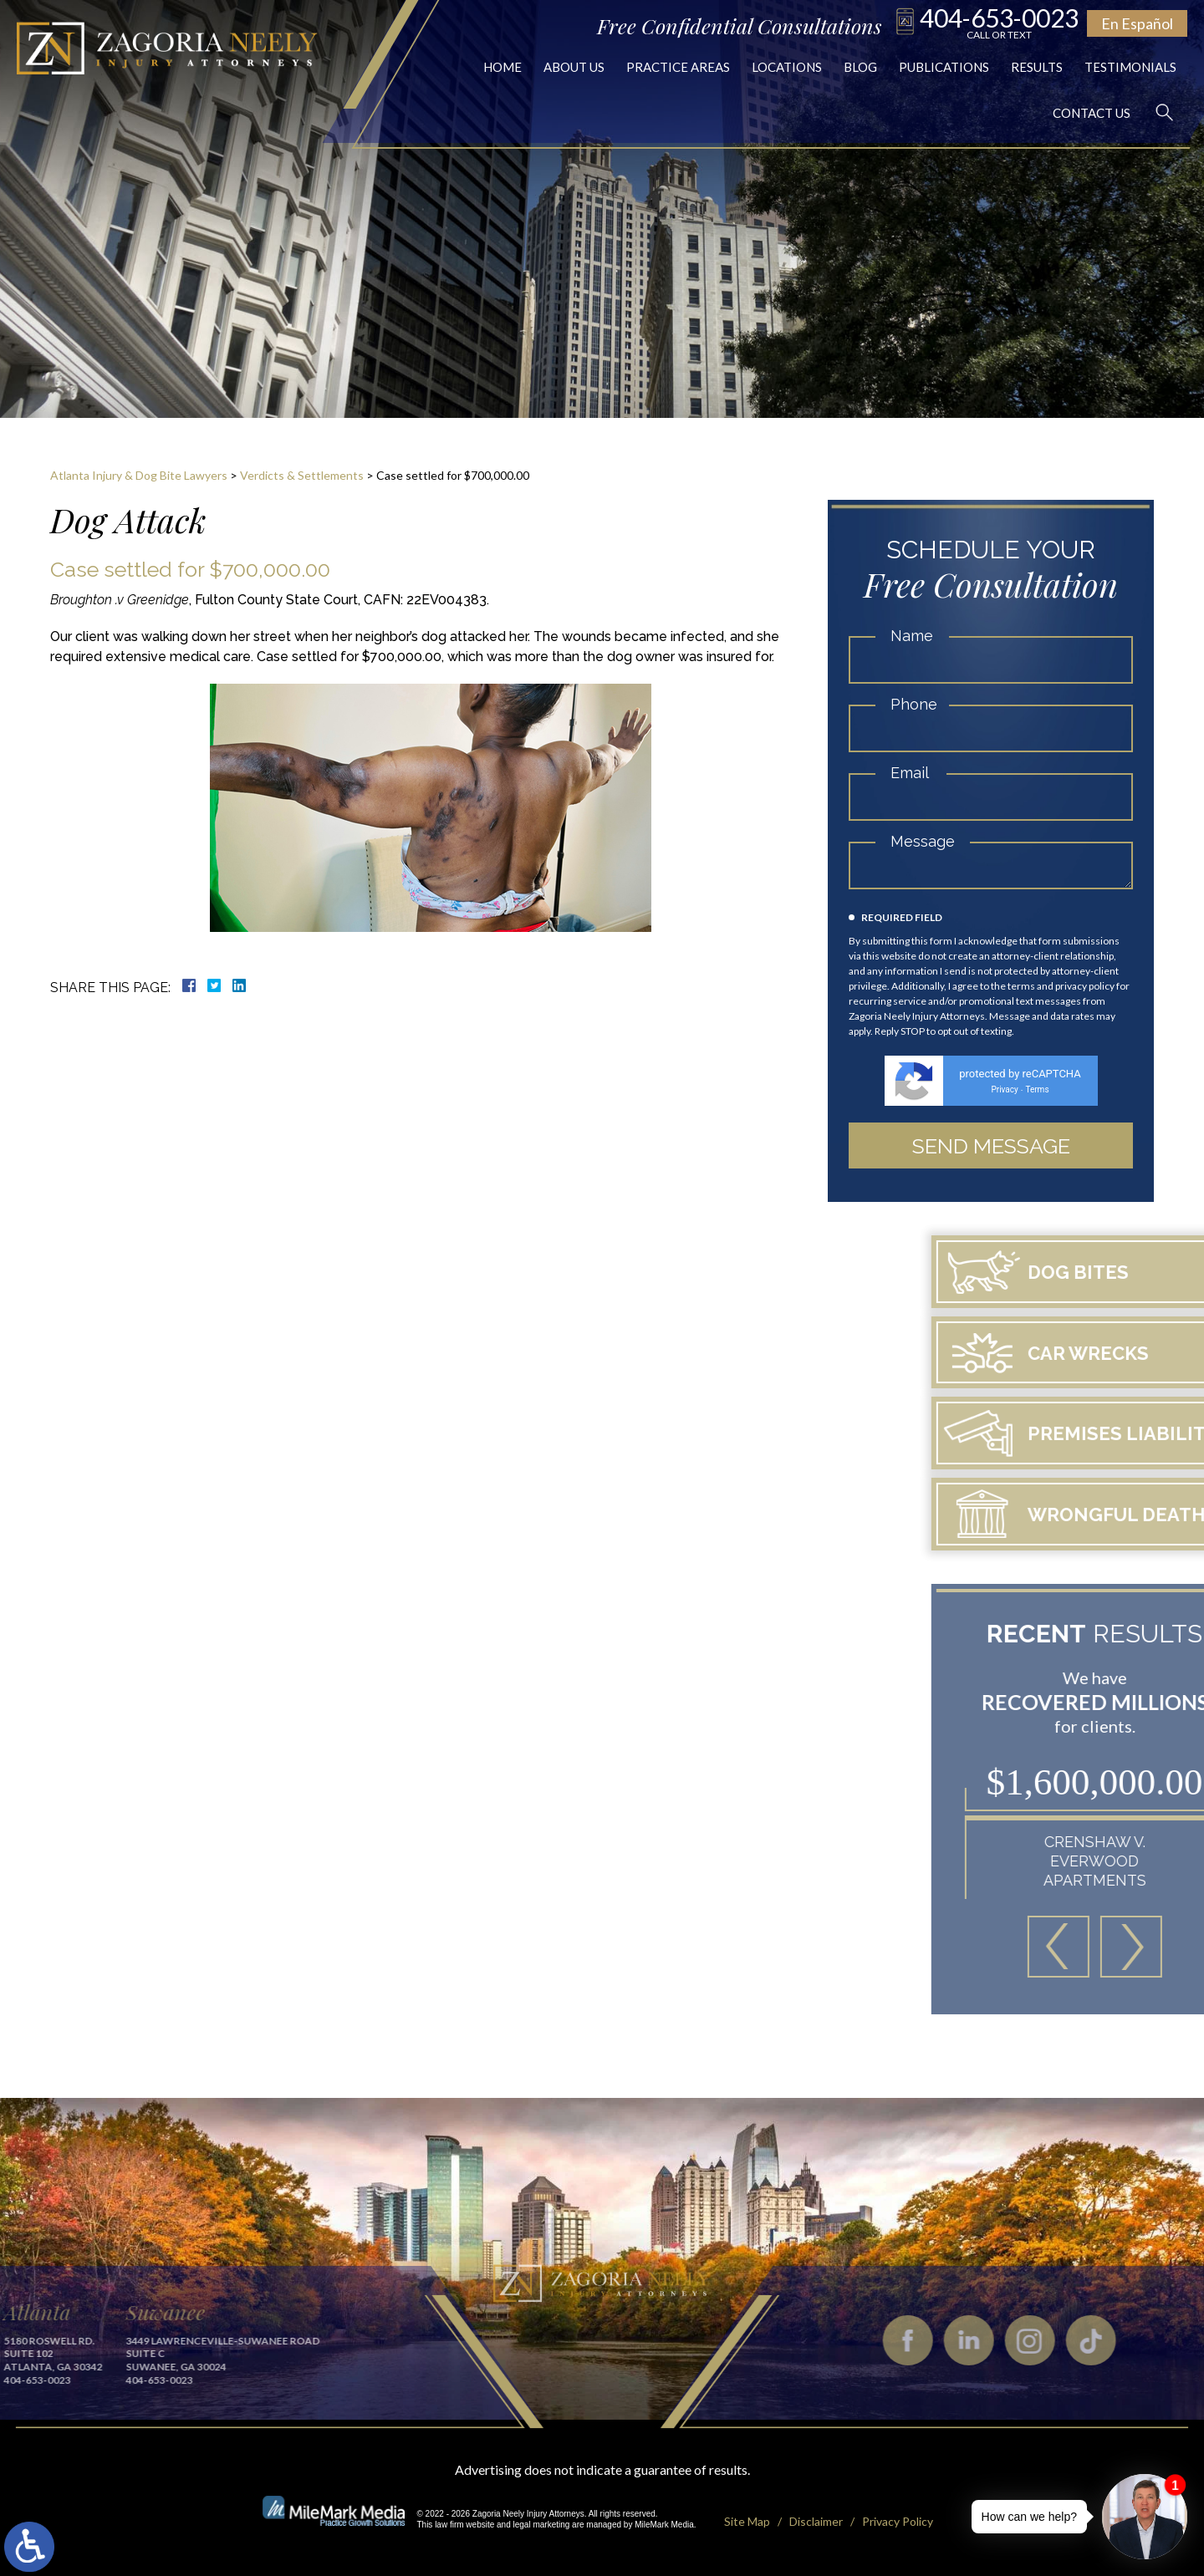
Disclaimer (816, 2521)
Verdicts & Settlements (302, 475)
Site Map (747, 2521)
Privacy (1004, 1089)
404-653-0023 (999, 22)
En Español (1137, 23)
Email (909, 772)
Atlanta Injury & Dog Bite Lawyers (138, 475)
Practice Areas (678, 66)
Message (922, 841)
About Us (574, 66)
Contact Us (1091, 112)
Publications (944, 66)
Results (1037, 66)
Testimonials (1130, 66)
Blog (860, 66)
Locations (787, 66)
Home (502, 66)
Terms (1036, 1089)
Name (911, 635)
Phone (913, 704)
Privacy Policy (897, 2521)
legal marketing (541, 2524)
